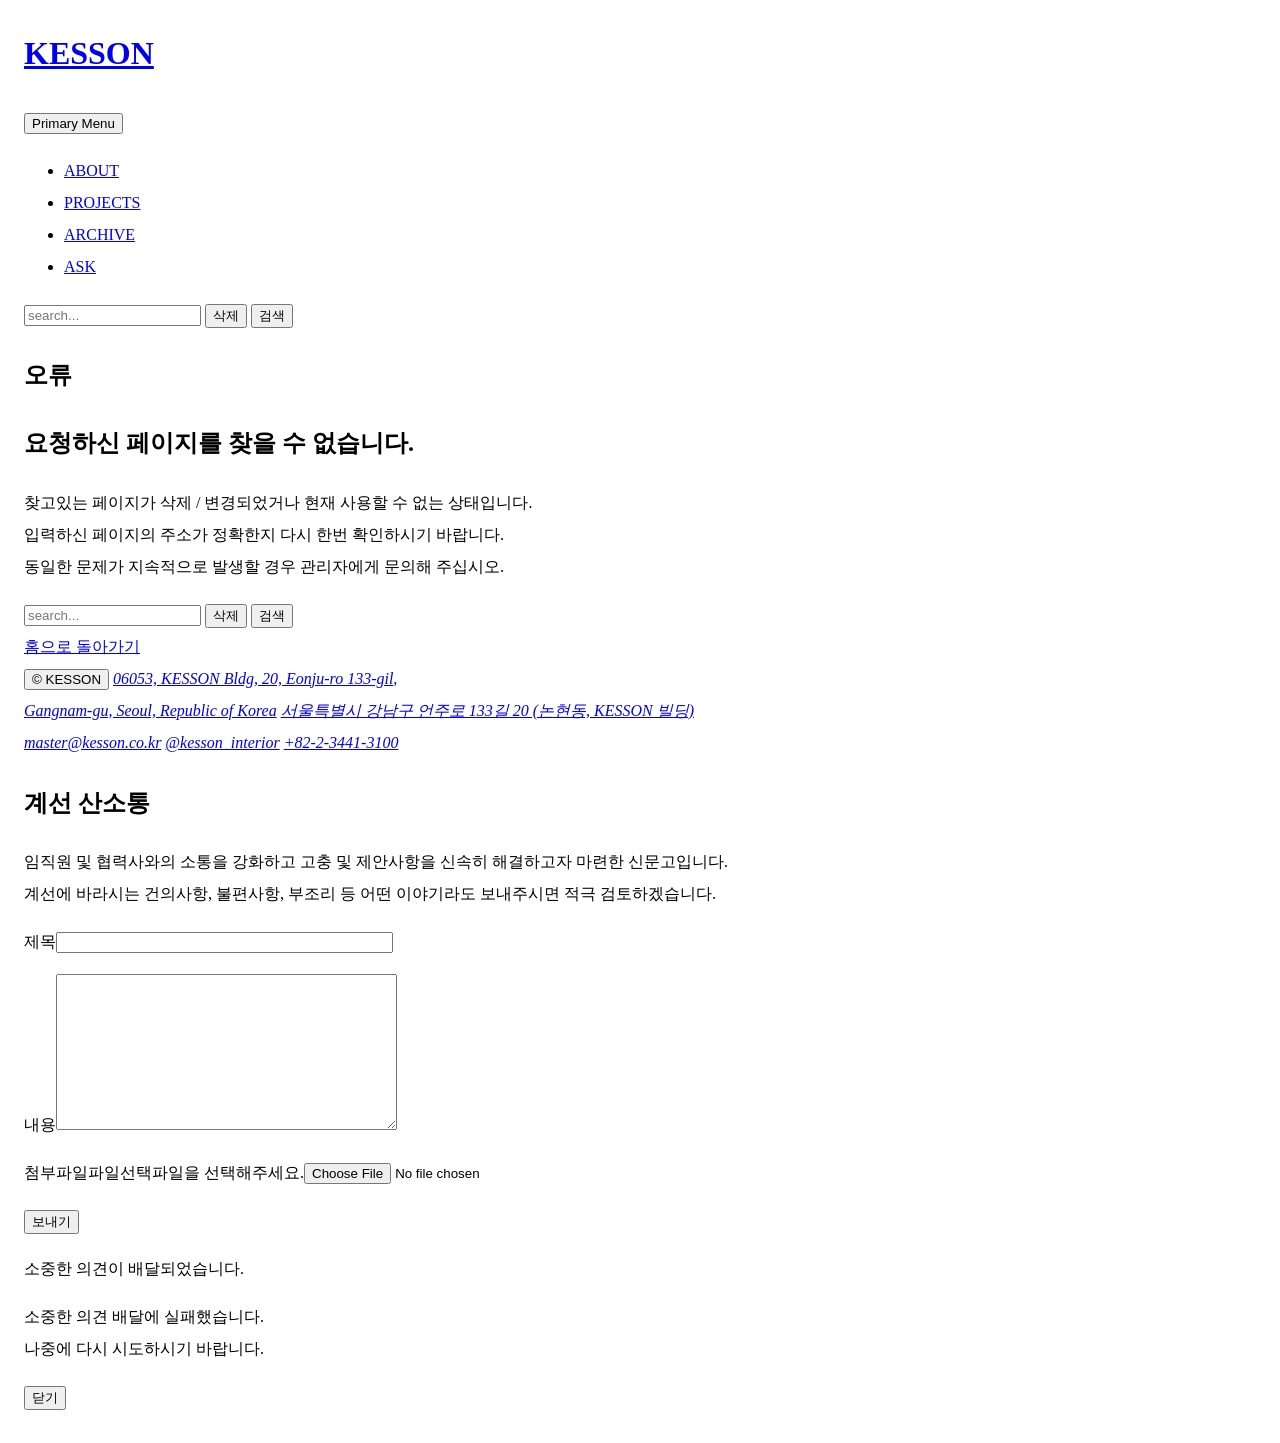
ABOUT (91, 170)
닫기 (45, 1427)
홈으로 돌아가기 (82, 646)
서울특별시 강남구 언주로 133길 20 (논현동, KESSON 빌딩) (487, 710)
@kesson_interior (222, 742)
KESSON (89, 53)
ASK (80, 266)
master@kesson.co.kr (92, 742)
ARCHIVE (99, 234)
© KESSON (66, 679)
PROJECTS (102, 202)
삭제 (226, 315)
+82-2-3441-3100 (341, 742)
